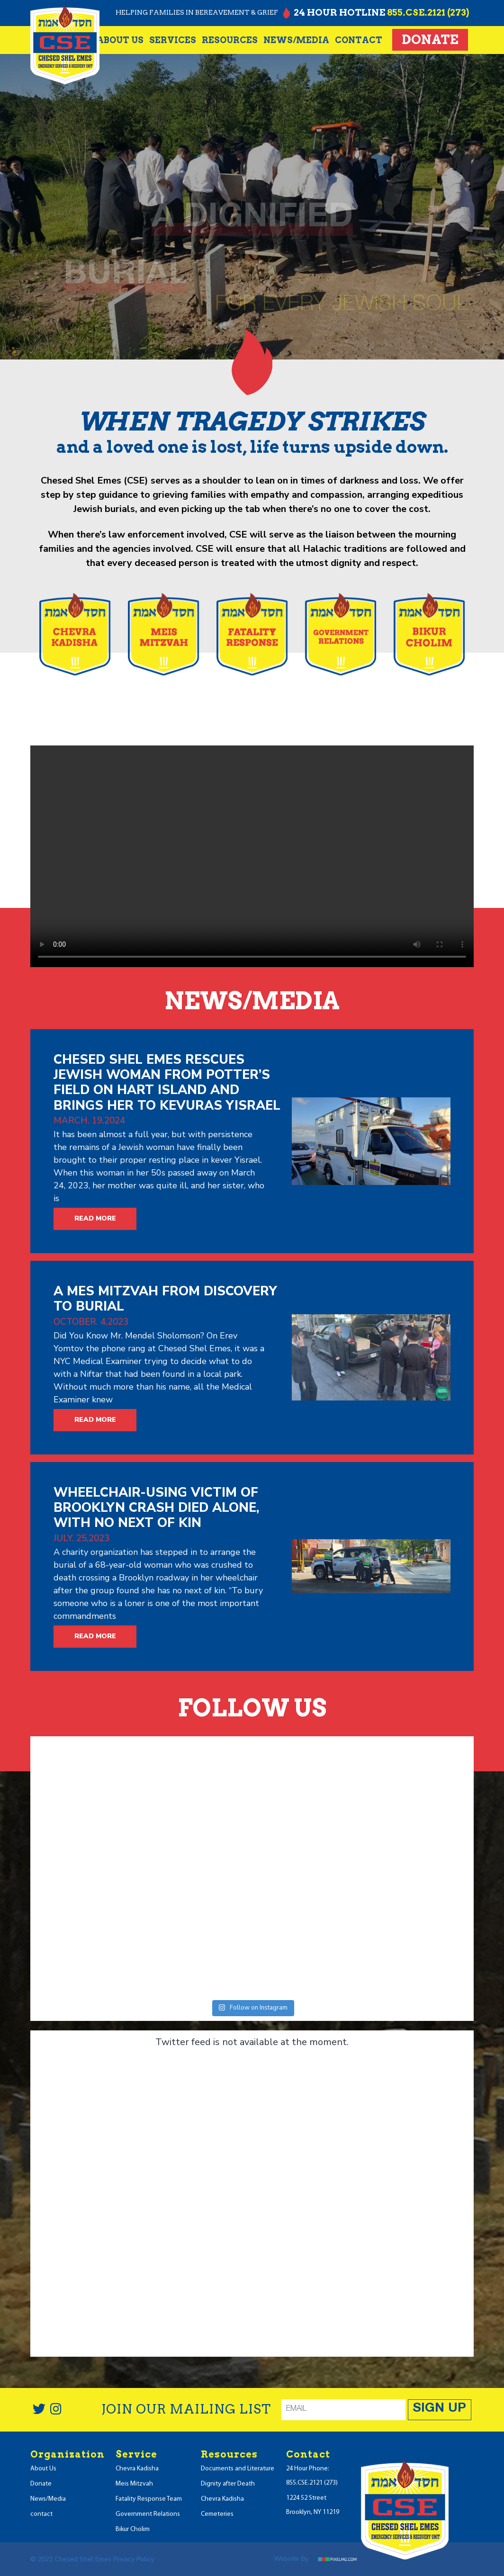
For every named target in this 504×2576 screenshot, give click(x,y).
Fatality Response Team (149, 2499)
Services (172, 40)
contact (358, 40)
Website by (319, 2558)
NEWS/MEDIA (296, 40)
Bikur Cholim (133, 2529)
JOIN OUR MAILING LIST (186, 2409)
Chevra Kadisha (137, 2468)
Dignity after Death (228, 2483)
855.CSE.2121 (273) (428, 12)
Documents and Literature (237, 2468)
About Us (120, 40)
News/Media (48, 2499)
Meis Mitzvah (134, 2483)
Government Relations (148, 2514)
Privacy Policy (133, 2559)
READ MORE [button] (95, 1218)
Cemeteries (217, 2514)
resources (230, 40)
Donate (430, 39)
